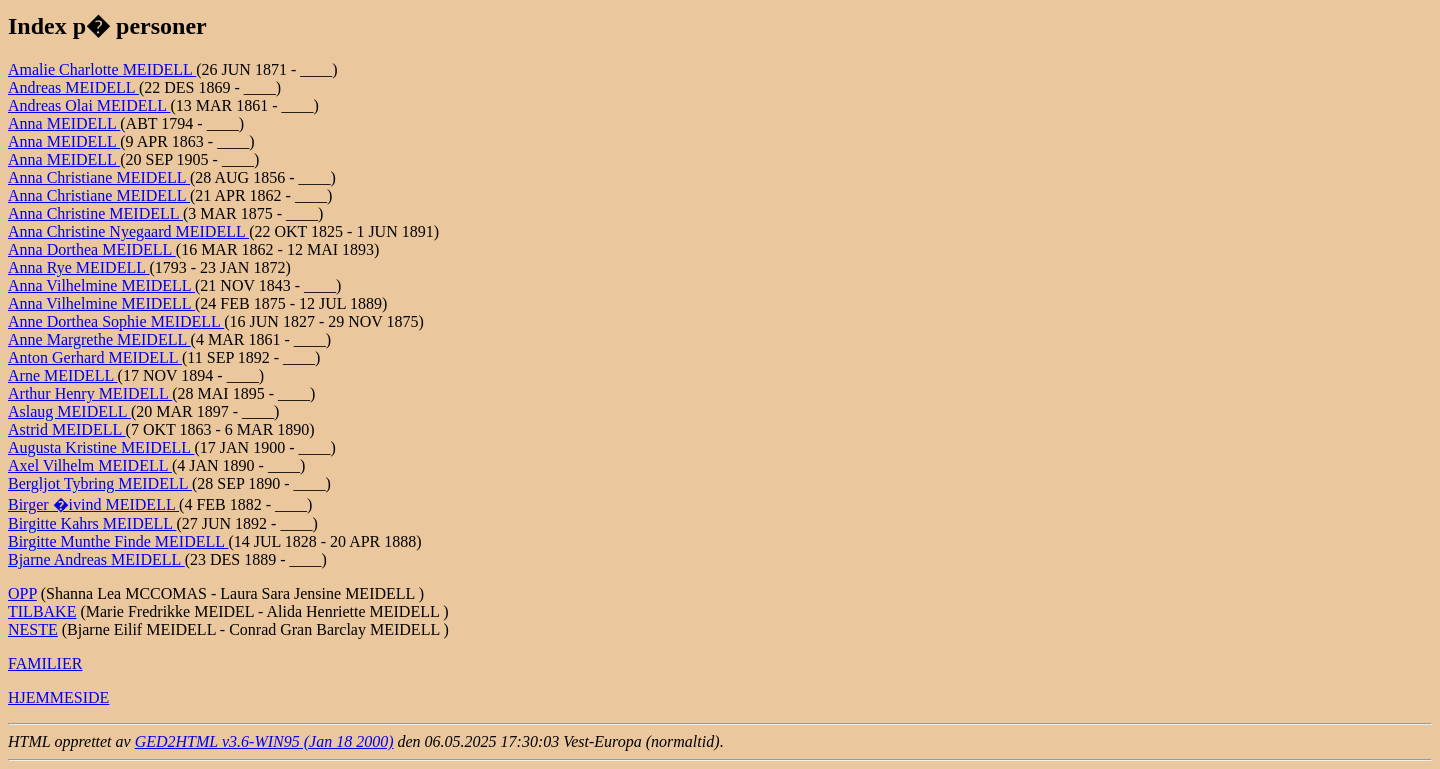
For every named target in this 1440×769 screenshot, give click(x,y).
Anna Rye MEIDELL (78, 267)
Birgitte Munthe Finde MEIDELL (118, 541)
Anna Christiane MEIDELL (99, 177)
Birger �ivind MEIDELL (93, 504)
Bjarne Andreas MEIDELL (96, 559)
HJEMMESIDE (58, 697)
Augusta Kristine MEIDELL (101, 447)
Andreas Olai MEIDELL (89, 105)
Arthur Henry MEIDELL (90, 393)
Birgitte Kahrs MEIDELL (92, 523)
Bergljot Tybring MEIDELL (100, 483)
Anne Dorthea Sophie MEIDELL (116, 321)
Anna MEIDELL (64, 123)
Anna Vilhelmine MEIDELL (101, 285)
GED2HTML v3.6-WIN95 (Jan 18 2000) (264, 741)
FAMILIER (45, 663)
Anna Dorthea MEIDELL (92, 249)
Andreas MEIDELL (73, 87)
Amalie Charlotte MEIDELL (102, 69)
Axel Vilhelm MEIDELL (90, 465)
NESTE (33, 629)
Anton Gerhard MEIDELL (95, 357)
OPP (22, 593)
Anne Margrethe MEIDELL (99, 339)
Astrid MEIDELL (67, 429)
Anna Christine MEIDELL (95, 213)
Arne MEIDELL (63, 375)
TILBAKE (42, 611)
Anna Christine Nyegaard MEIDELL (128, 231)
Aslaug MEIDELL (69, 411)
